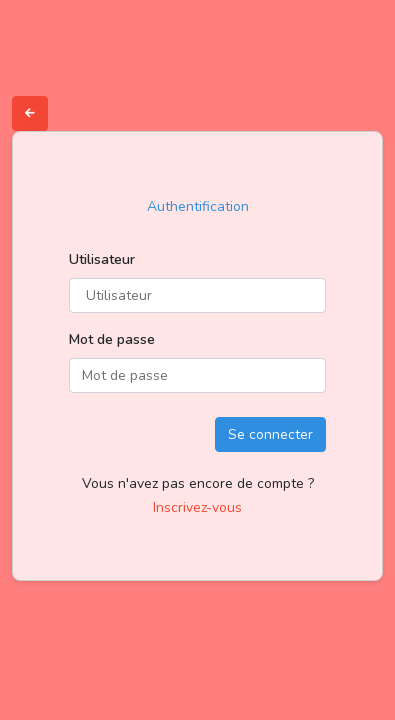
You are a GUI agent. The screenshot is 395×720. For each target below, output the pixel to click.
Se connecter (270, 434)
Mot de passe (112, 339)
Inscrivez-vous (197, 507)
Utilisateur (102, 259)
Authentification (198, 206)
